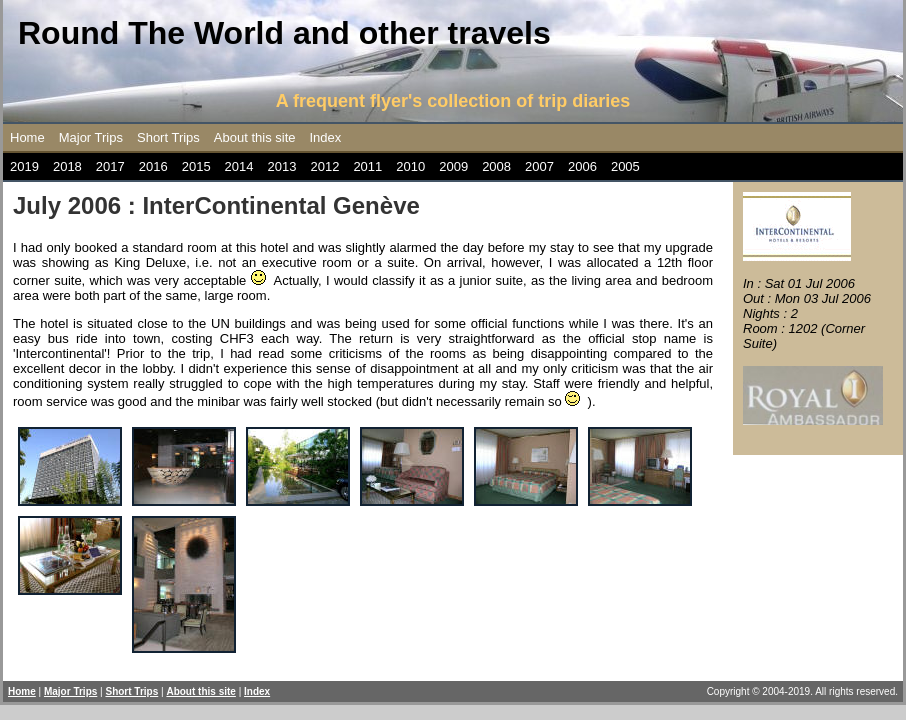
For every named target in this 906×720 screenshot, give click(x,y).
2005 (625, 166)
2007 (539, 166)
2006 (582, 166)
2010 (410, 166)
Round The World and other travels (284, 33)
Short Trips (168, 137)
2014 (239, 166)
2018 (67, 166)
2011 (367, 166)
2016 (153, 166)
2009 (453, 166)
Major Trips (91, 137)
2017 (110, 166)
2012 (324, 166)
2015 (196, 166)
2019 (24, 166)
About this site (255, 137)
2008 (496, 166)
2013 (282, 166)
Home (27, 137)
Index (326, 137)
